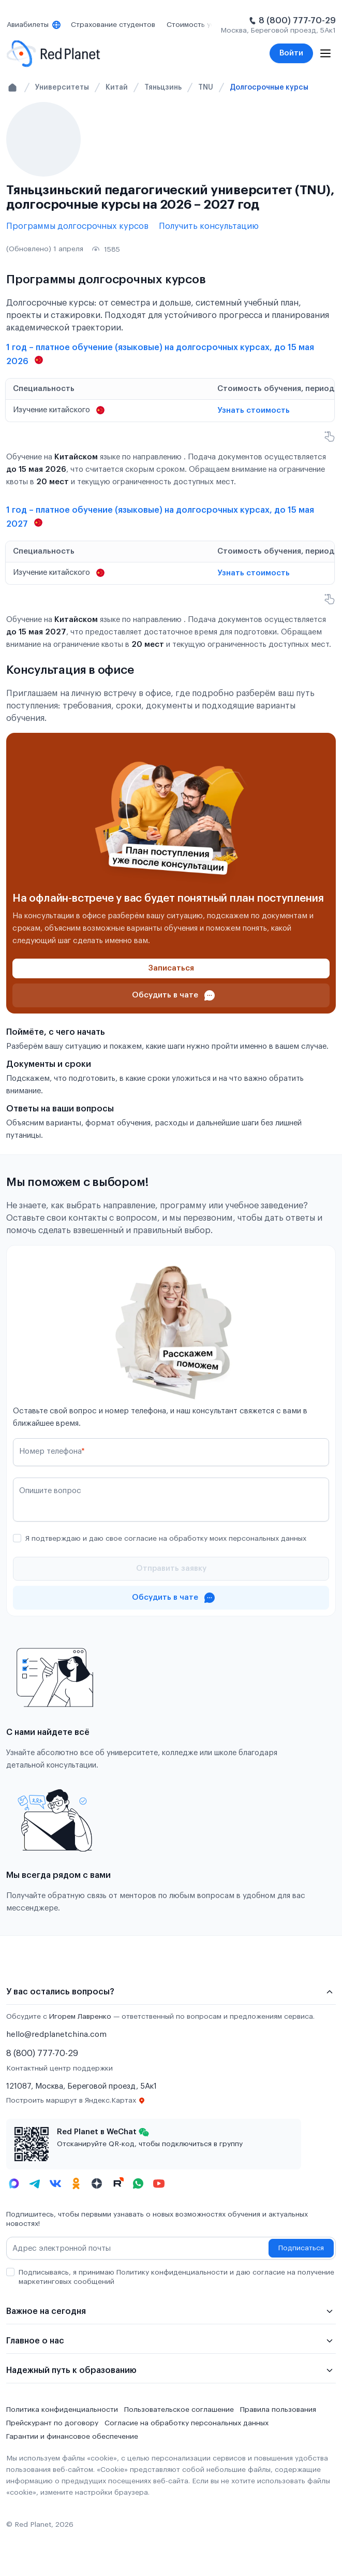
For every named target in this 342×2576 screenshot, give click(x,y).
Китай (117, 87)
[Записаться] (171, 968)
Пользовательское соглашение (179, 2409)
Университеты (62, 87)
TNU (205, 87)
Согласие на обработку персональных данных (187, 2423)
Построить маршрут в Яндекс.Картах (75, 2100)
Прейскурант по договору (52, 2423)
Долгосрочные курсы (269, 87)
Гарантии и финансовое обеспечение (72, 2436)
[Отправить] (171, 1569)
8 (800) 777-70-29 (297, 21)
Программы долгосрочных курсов (77, 226)
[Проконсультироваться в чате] (171, 995)
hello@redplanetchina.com (56, 2034)
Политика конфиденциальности (62, 2409)
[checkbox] (17, 1538)
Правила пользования (278, 2409)
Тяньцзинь (163, 87)
